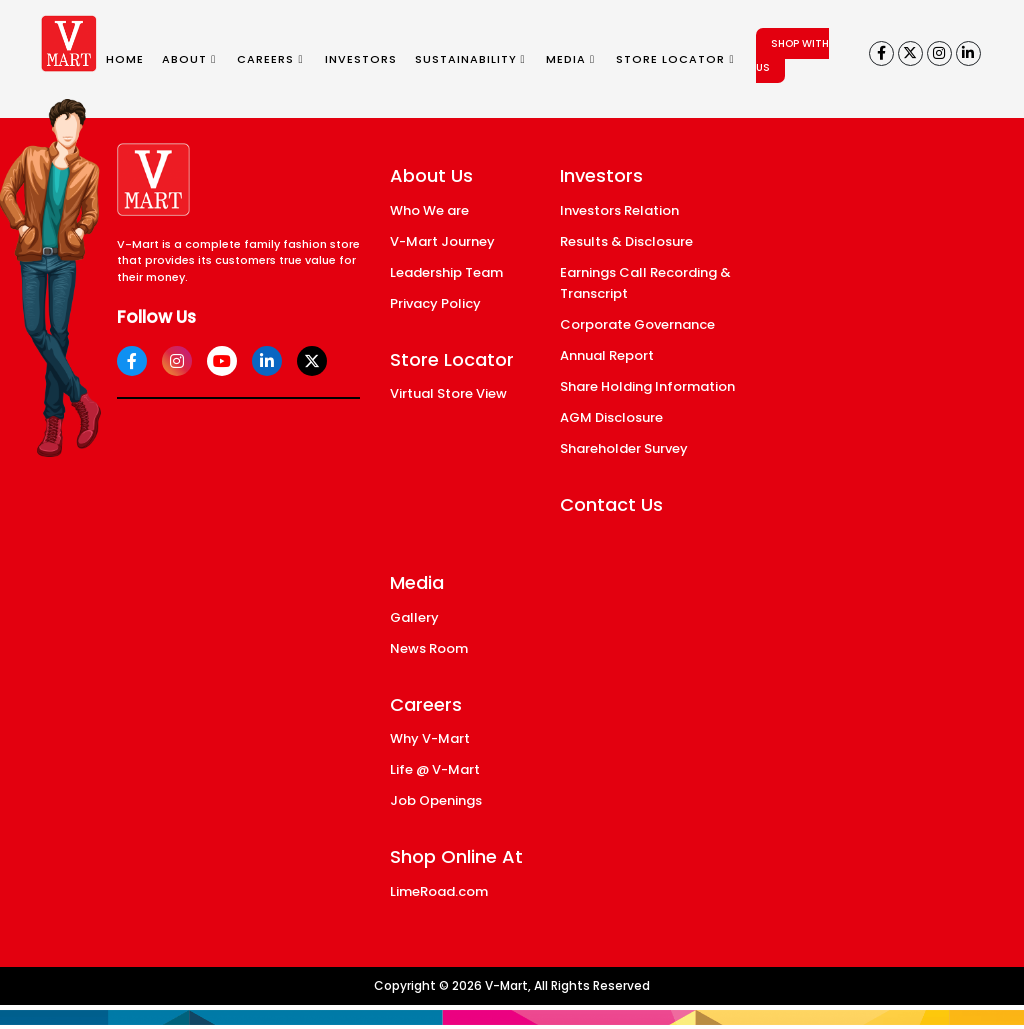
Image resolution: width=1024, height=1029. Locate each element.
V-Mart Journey (442, 241)
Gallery (414, 617)
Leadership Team (446, 272)
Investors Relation (619, 210)
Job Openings (436, 800)
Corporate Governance (637, 324)
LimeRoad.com (439, 891)
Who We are (429, 210)
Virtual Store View (448, 393)
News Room (429, 648)
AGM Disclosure (611, 417)
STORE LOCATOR (675, 59)
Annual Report (607, 355)
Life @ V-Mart (435, 769)
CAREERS (270, 59)
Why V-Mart (430, 738)
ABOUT (189, 59)
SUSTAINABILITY (470, 59)
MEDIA (570, 59)
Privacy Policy (435, 303)
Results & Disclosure (626, 241)
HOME (125, 59)
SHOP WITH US (792, 55)
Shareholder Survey (624, 448)
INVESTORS (361, 59)
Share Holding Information (647, 386)
